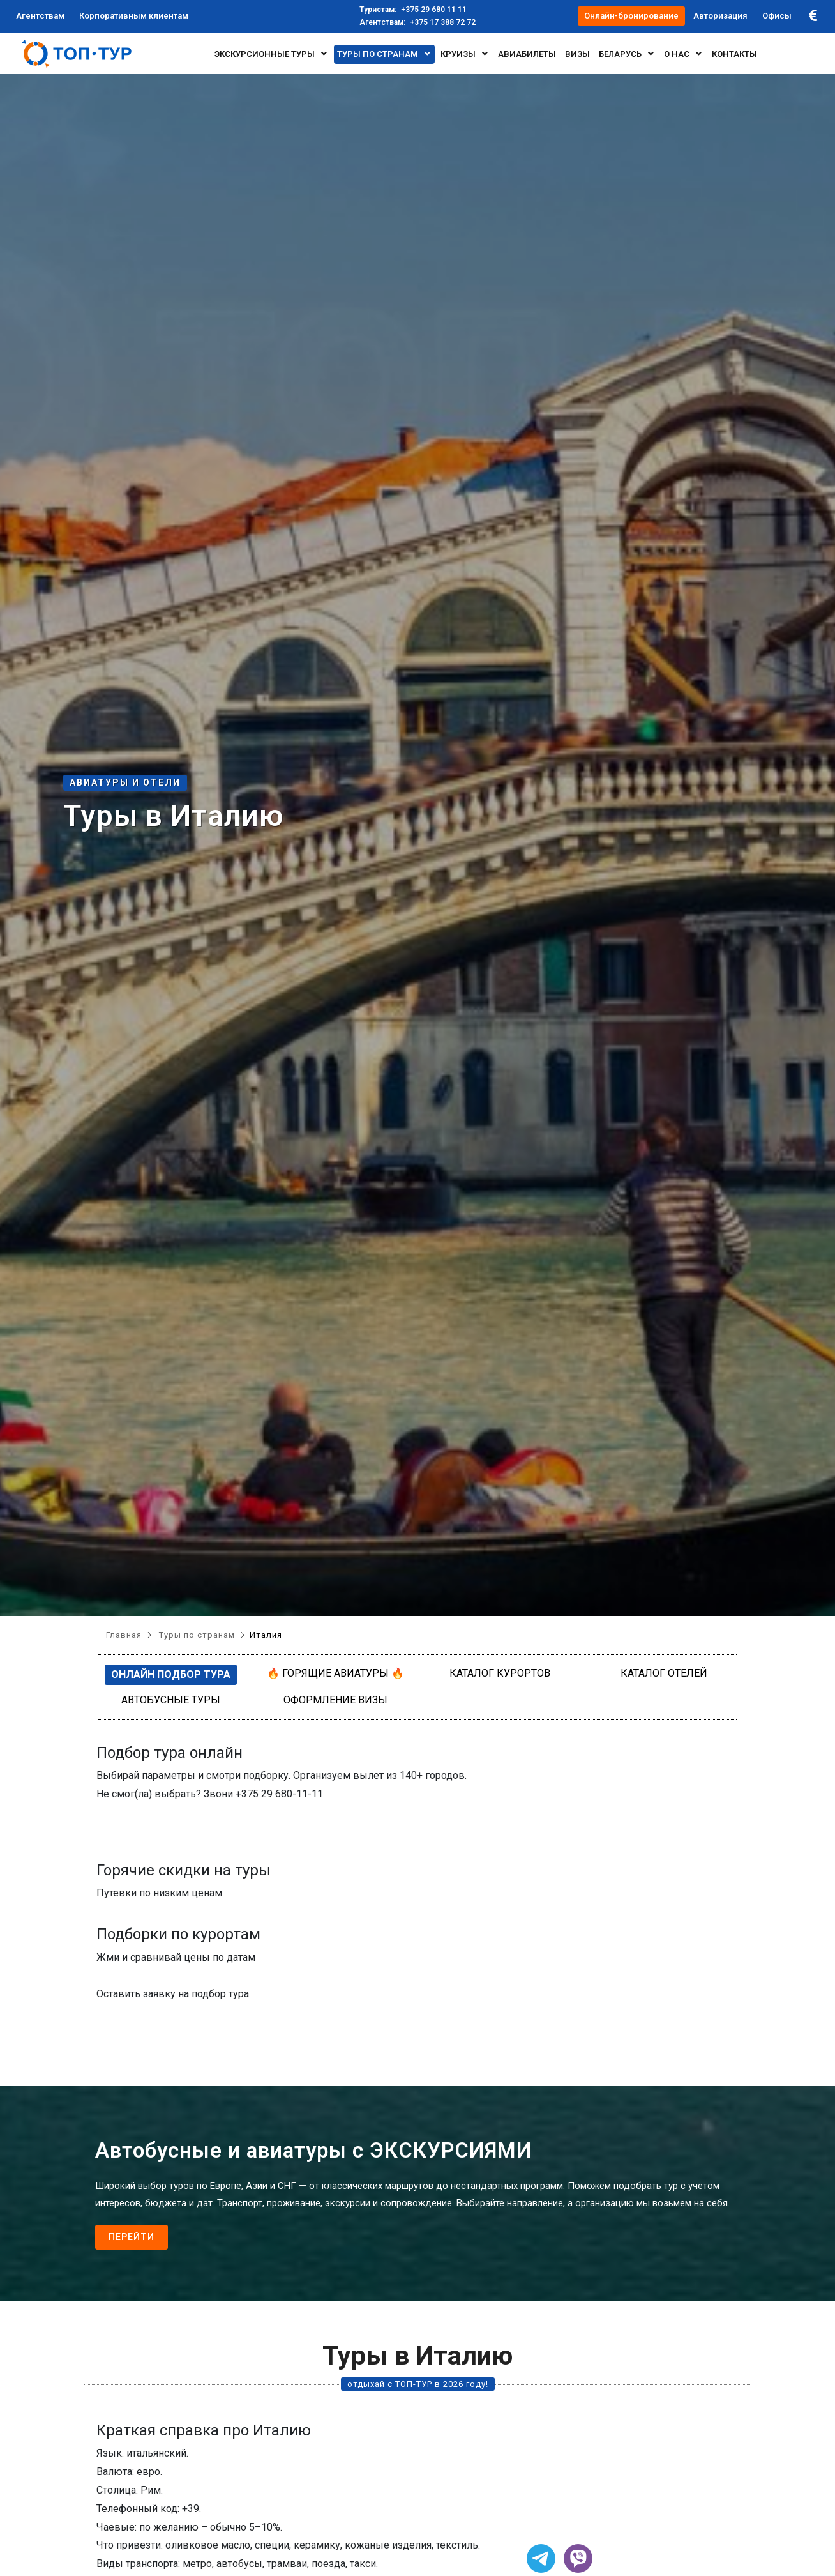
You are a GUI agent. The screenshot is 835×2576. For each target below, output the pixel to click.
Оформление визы (335, 1700)
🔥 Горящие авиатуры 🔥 (335, 1673)
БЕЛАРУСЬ (627, 54)
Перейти (131, 2237)
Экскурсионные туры (271, 54)
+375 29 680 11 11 (413, 9)
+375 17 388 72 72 (417, 22)
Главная (124, 1635)
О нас (683, 54)
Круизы (464, 54)
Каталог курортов (499, 1673)
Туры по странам (384, 54)
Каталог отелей (664, 1673)
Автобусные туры (170, 1700)
